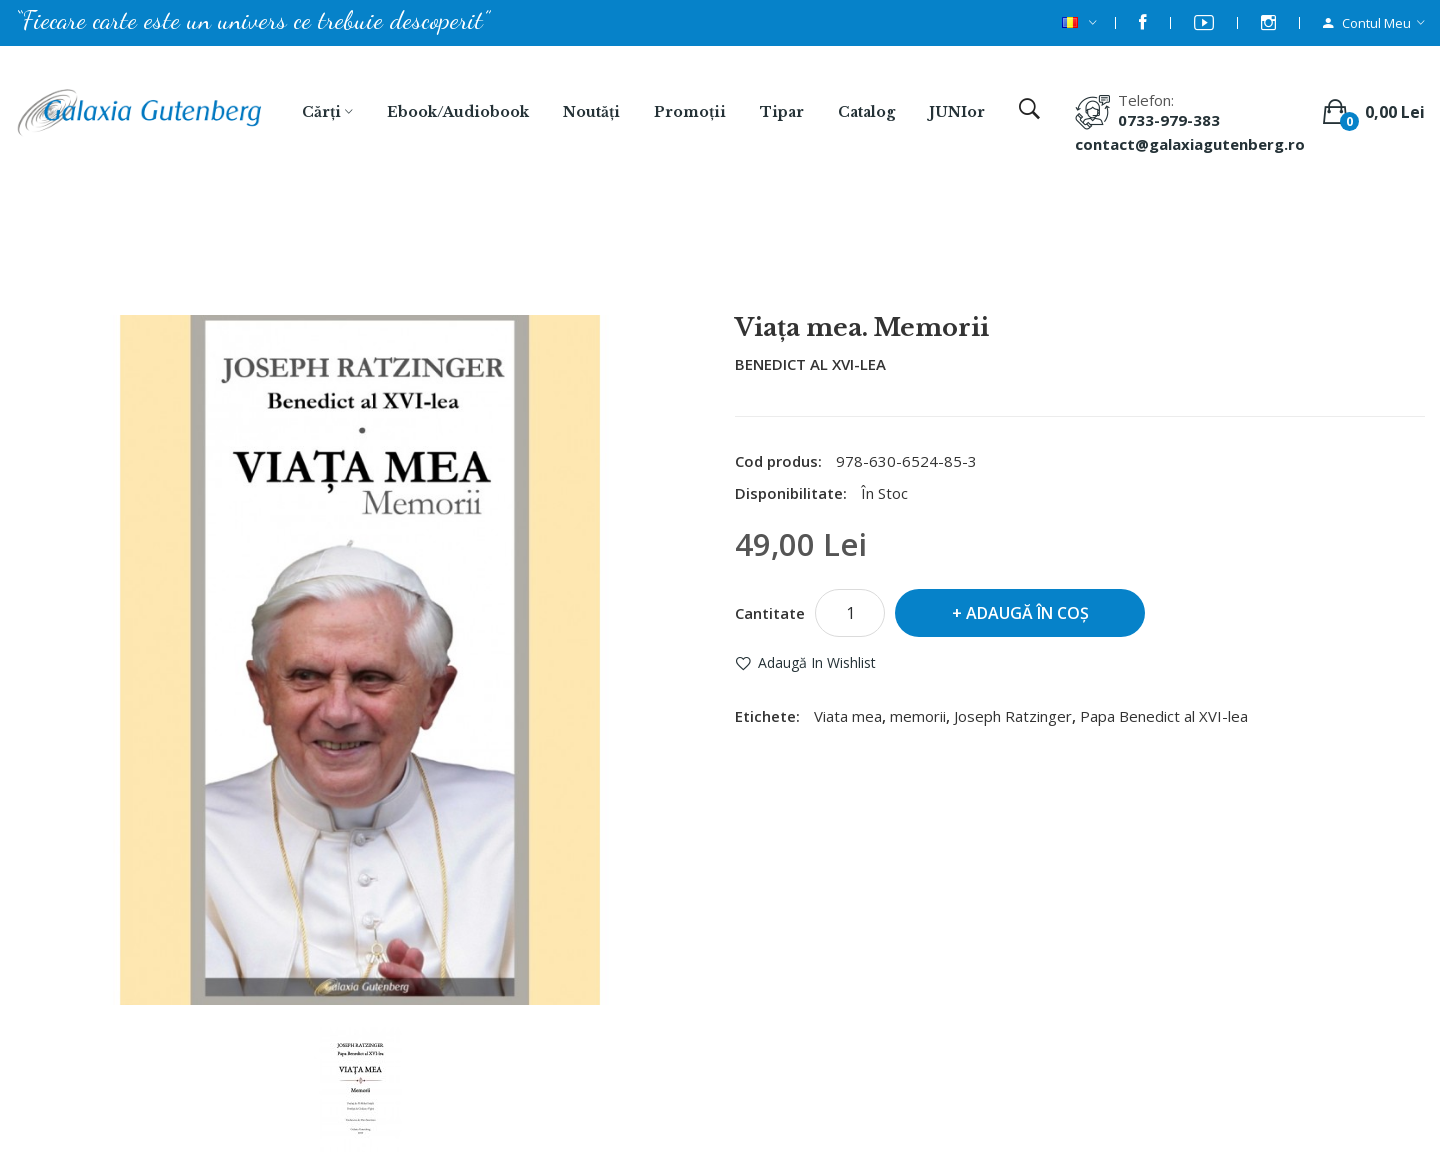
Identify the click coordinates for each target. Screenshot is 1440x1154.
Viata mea (848, 716)
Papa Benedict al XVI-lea (1164, 716)
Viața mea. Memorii (746, 261)
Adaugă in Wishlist (817, 662)
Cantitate (770, 613)
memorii (918, 716)
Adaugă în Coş (1027, 613)
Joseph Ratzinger (1013, 716)
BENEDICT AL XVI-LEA (810, 364)
